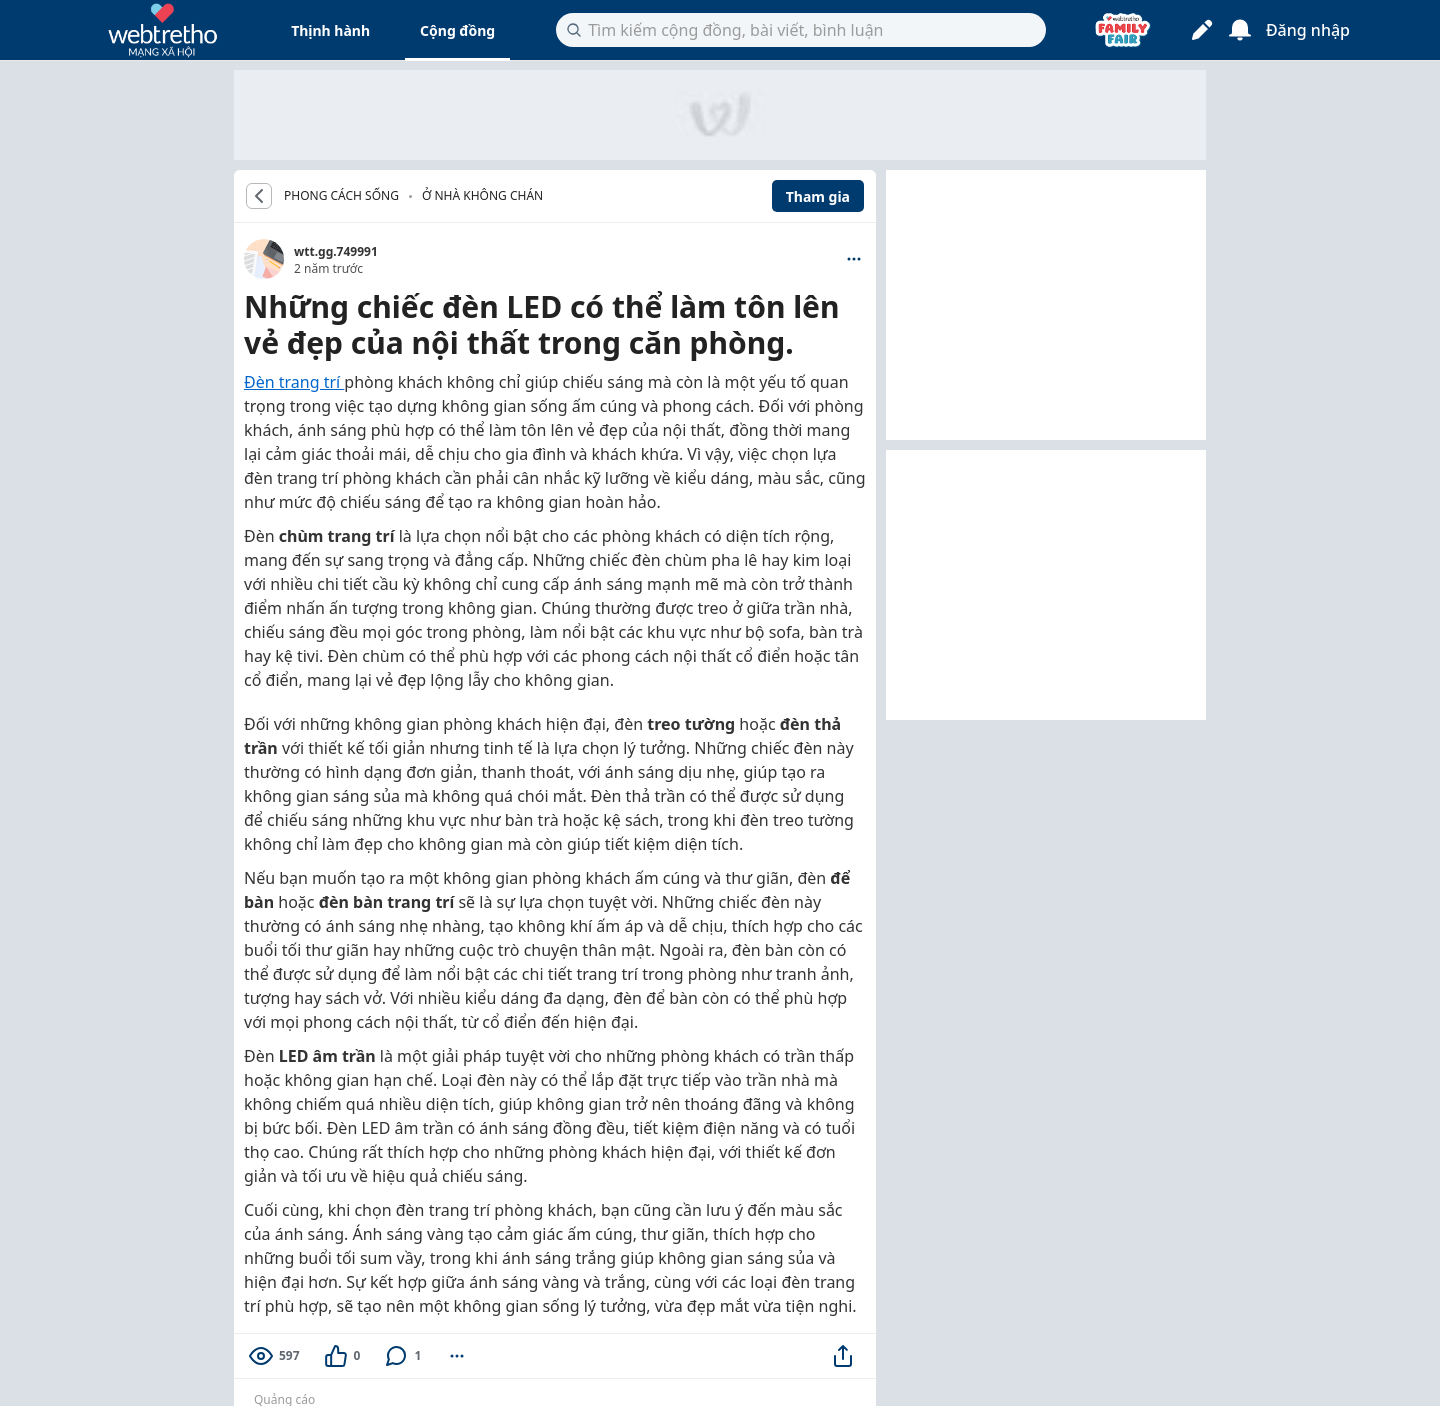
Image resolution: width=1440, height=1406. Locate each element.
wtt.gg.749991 (336, 251)
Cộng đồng (457, 30)
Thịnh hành (330, 30)
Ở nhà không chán (482, 195)
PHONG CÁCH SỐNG (341, 196)
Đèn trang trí (294, 382)
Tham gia (818, 196)
